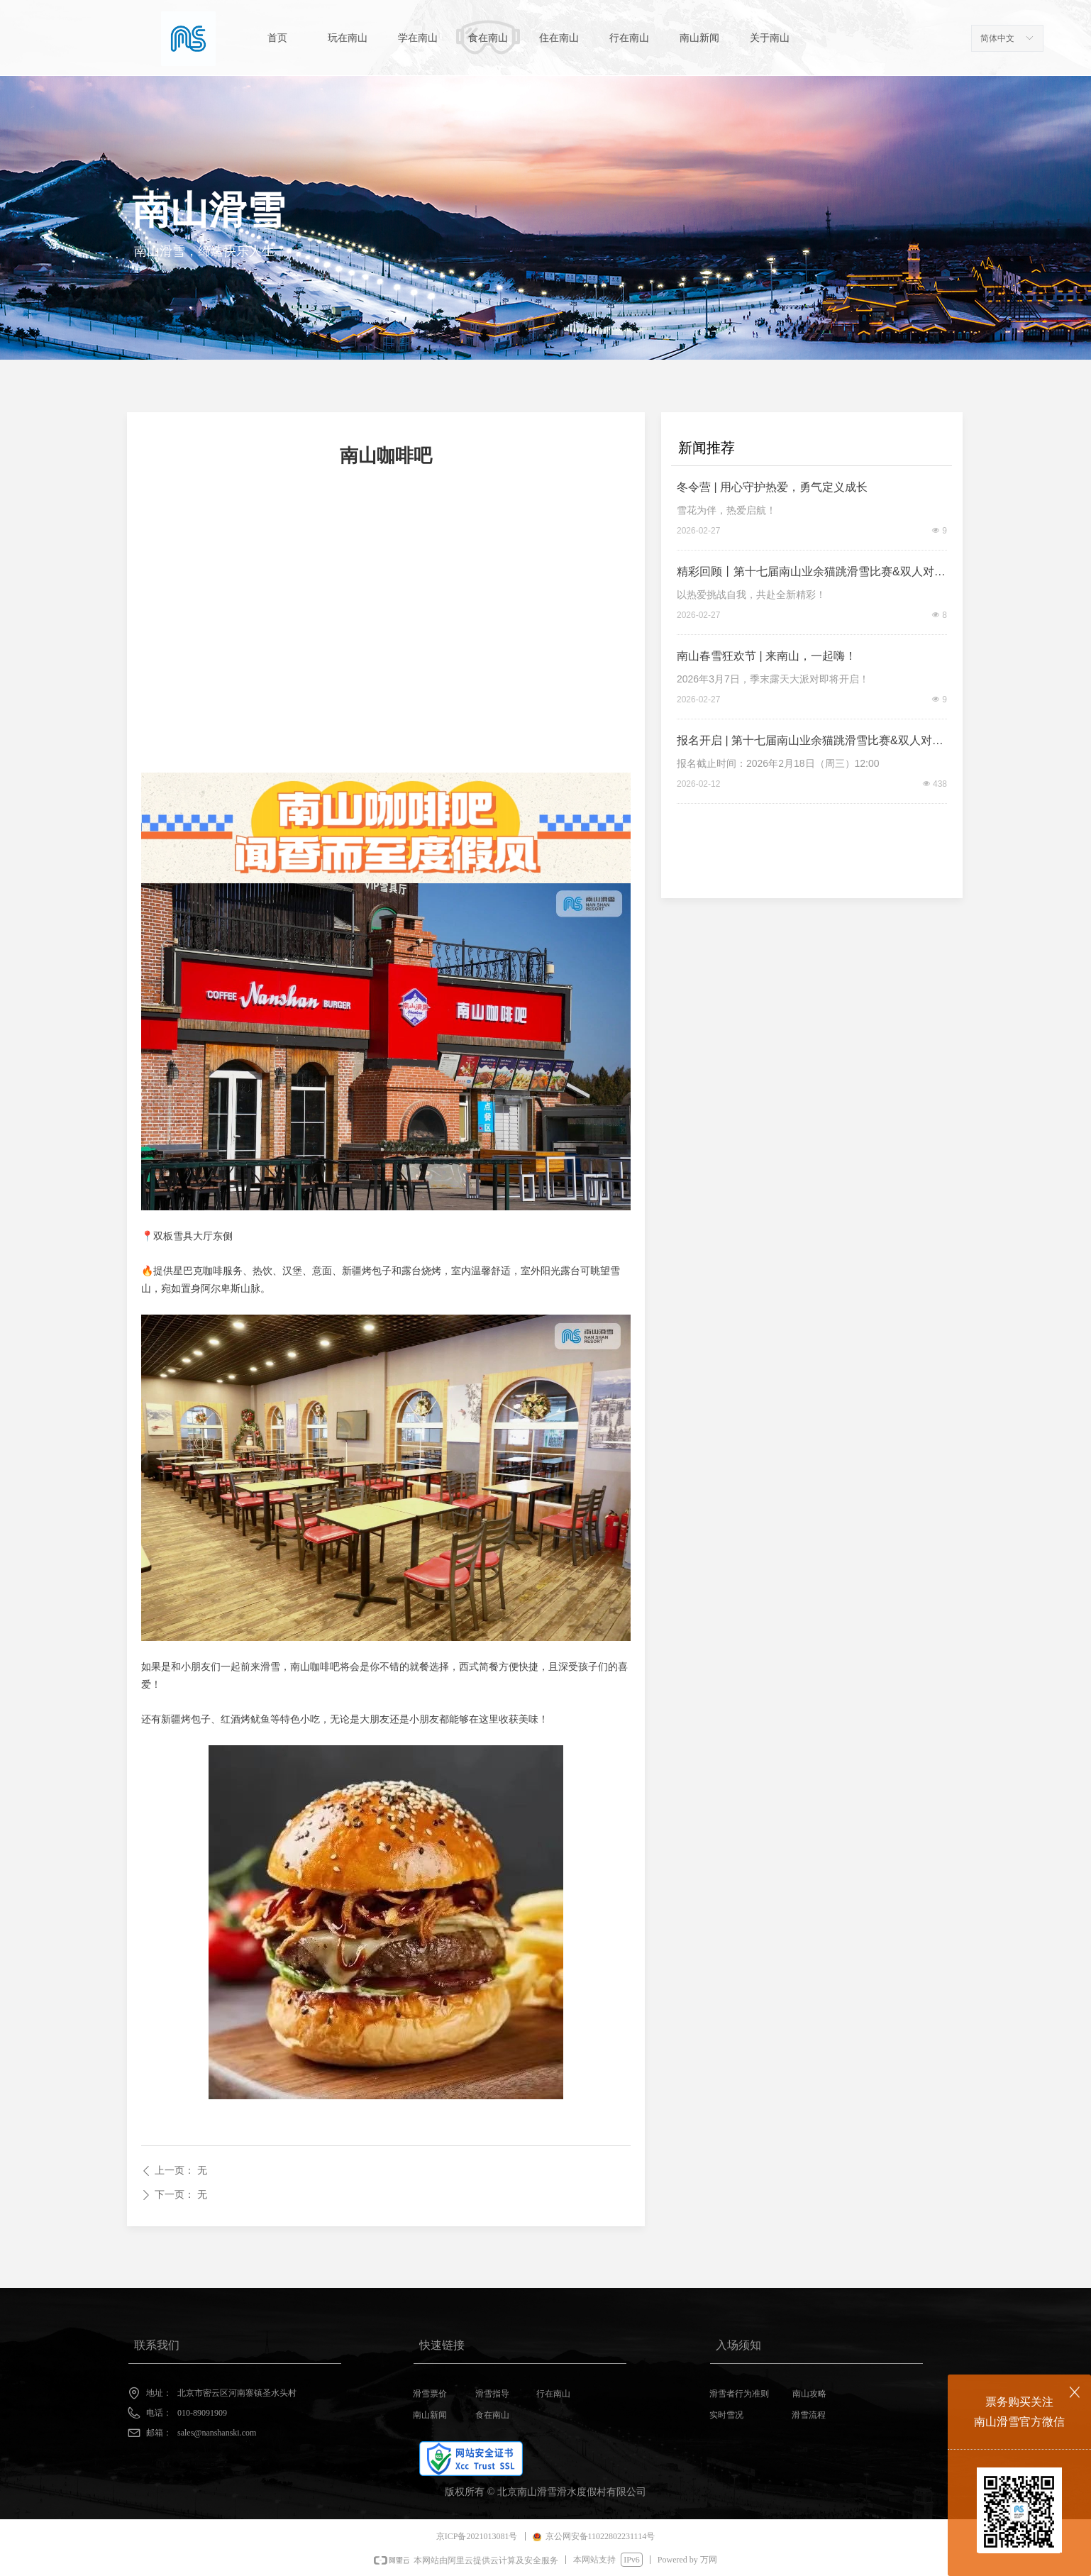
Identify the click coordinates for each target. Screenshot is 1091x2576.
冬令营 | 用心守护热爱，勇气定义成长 (772, 487)
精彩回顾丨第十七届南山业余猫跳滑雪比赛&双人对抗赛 (811, 573)
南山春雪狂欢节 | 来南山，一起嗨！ (766, 656)
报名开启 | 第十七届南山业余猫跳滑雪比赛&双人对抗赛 (810, 742)
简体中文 (997, 38)
